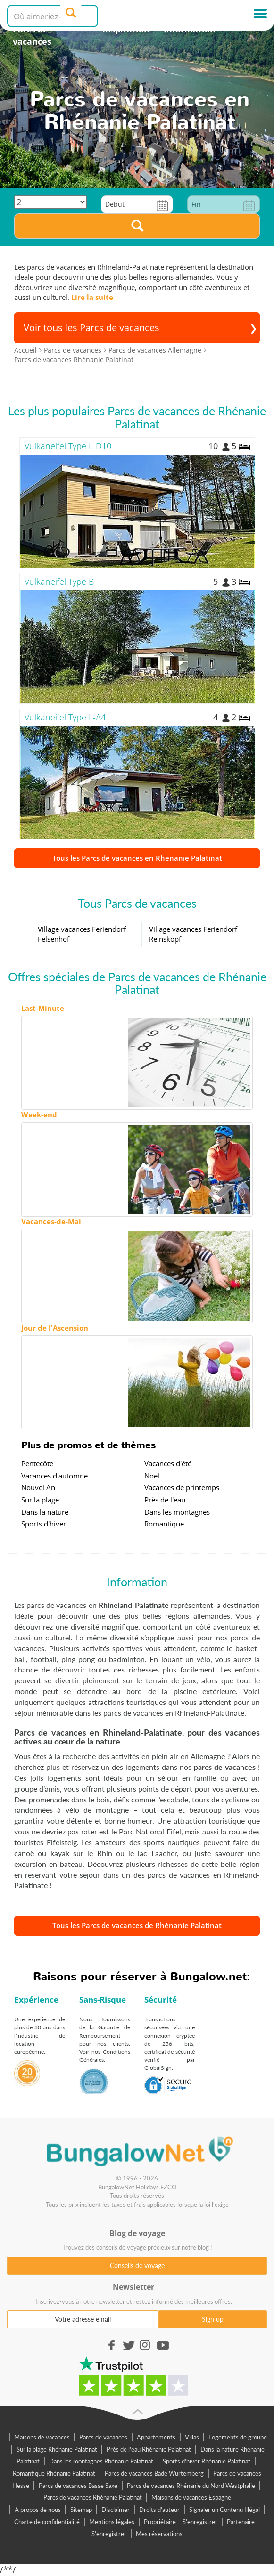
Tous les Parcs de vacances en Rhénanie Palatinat (137, 858)
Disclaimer (115, 2509)
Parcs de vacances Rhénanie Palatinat (92, 2497)
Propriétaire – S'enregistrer (180, 2522)
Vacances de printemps (181, 1487)
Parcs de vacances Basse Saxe (78, 2485)
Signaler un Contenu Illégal (224, 2509)
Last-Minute (42, 1008)
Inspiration (125, 29)
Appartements (156, 2437)
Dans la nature (44, 1512)
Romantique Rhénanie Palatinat (54, 2473)
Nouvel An (38, 1487)
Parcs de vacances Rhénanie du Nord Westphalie (191, 2485)
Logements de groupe (237, 2437)
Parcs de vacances (32, 35)
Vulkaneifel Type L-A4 (65, 717)
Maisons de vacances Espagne (191, 2497)
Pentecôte (37, 1463)
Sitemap (81, 2509)
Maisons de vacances (42, 2437)
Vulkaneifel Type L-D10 (68, 446)
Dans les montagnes (177, 1512)
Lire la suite (92, 297)
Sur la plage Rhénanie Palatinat (57, 2449)
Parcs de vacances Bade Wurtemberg (154, 2473)
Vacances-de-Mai (51, 1221)
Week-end (39, 1114)
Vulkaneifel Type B (59, 581)
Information (190, 29)
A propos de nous (38, 2509)
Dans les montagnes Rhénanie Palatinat (101, 2461)
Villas (192, 2437)
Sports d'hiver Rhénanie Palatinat (206, 2461)
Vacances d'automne (54, 1475)
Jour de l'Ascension (54, 1327)
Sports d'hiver (43, 1523)
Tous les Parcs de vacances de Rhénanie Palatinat (137, 1925)
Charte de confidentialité (47, 2522)
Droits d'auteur (159, 2509)
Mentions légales (111, 2522)
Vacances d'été (167, 1463)
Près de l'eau (164, 1499)
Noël (151, 1475)
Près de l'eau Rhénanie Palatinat (149, 2449)
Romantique (164, 1523)
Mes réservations (159, 2533)
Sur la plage (40, 1499)
